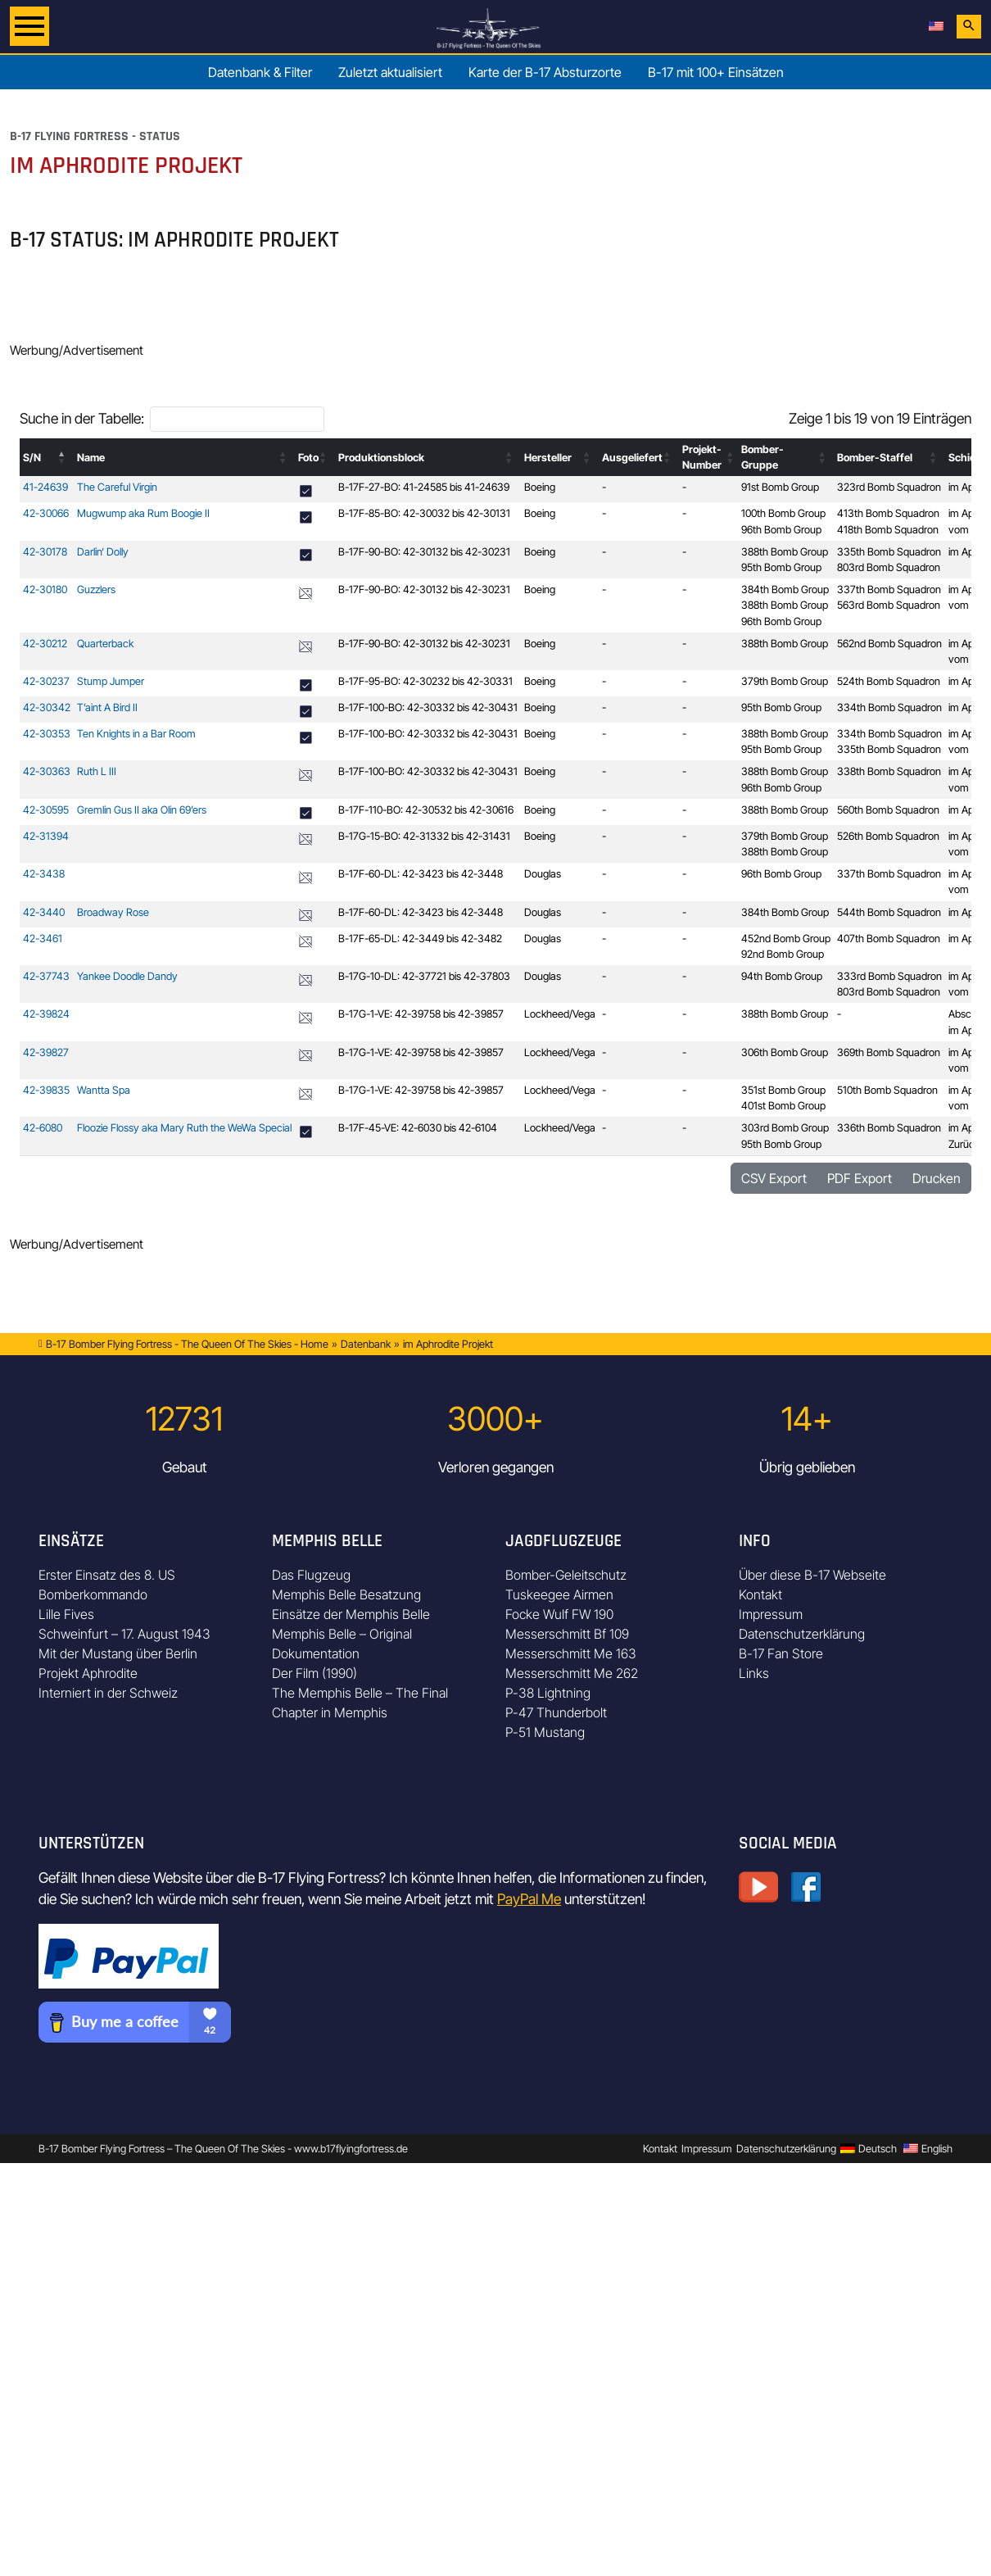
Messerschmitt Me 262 (571, 1673)
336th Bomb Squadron (889, 1128)
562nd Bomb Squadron (889, 643)
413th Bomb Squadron (888, 513)
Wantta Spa (103, 1090)
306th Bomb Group (784, 1052)
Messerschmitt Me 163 (570, 1653)
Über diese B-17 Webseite (812, 1575)
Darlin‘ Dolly (103, 552)
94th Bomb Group (781, 976)
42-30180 (45, 589)
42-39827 (46, 1052)
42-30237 (46, 681)
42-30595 (46, 810)
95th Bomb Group (781, 567)
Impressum (771, 1614)
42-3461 (42, 938)
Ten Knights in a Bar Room (136, 734)
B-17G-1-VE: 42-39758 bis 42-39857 (421, 1014)
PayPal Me (529, 1898)
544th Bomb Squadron (889, 912)
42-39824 (46, 1014)
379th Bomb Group (784, 681)
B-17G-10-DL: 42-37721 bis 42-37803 (424, 976)
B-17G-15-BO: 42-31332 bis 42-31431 (424, 836)
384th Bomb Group (785, 589)
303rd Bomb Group (785, 1128)
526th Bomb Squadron (888, 836)
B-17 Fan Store (781, 1653)
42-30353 (46, 734)
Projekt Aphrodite (88, 1673)
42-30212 (45, 643)
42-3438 (44, 874)
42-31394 (46, 836)
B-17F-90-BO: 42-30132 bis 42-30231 (424, 552)
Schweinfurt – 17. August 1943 (124, 1634)
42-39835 (46, 1090)
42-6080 (42, 1128)
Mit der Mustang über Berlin (117, 1653)
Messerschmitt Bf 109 (567, 1634)
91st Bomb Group (780, 487)
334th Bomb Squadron (889, 707)
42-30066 (46, 513)
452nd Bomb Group (785, 938)
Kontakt (760, 1594)
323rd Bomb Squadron (889, 487)
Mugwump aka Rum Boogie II (143, 513)
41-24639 (45, 487)
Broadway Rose (113, 912)
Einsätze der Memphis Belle (351, 1614)
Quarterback (105, 643)
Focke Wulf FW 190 (559, 1614)
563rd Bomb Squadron (888, 605)
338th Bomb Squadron (889, 771)
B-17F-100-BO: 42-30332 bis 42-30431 (428, 707)
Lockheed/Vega (559, 1014)
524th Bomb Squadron (888, 681)
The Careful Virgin (117, 487)
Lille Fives (66, 1614)
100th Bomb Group (783, 513)
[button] (62, 457)
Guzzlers (96, 589)
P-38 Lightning (548, 1693)
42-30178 (45, 552)
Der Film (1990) (314, 1673)
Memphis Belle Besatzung (346, 1594)
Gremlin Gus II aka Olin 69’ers (141, 810)
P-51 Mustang (545, 1732)
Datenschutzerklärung (802, 1634)
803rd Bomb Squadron (888, 567)
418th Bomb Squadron (888, 530)
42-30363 (46, 771)
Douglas (542, 874)
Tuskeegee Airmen (559, 1594)
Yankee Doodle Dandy (127, 976)
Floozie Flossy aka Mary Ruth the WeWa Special (184, 1128)
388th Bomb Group (784, 552)
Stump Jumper (110, 681)
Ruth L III (96, 771)
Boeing (539, 487)
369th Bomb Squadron (888, 1052)
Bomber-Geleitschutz (566, 1575)
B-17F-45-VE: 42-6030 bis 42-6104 (417, 1128)
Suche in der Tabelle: (82, 418)
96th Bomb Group (781, 530)
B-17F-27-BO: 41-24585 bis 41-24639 (423, 487)
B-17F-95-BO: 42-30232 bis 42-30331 (425, 681)
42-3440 (44, 912)
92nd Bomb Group (782, 954)
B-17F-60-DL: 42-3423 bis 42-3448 (420, 874)
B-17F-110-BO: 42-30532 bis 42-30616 (426, 810)
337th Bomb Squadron (889, 589)
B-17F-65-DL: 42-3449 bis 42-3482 (420, 938)
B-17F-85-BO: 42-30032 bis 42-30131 (424, 513)
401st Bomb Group (783, 1106)
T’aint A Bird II (107, 707)
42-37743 (46, 976)
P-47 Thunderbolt (556, 1712)
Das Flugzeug (311, 1575)
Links (754, 1673)
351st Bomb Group (783, 1090)
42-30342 (46, 707)
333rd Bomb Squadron (889, 976)
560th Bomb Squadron (888, 810)
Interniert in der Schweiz (108, 1693)
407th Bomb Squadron (888, 938)
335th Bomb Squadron (889, 552)
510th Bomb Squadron (887, 1090)
